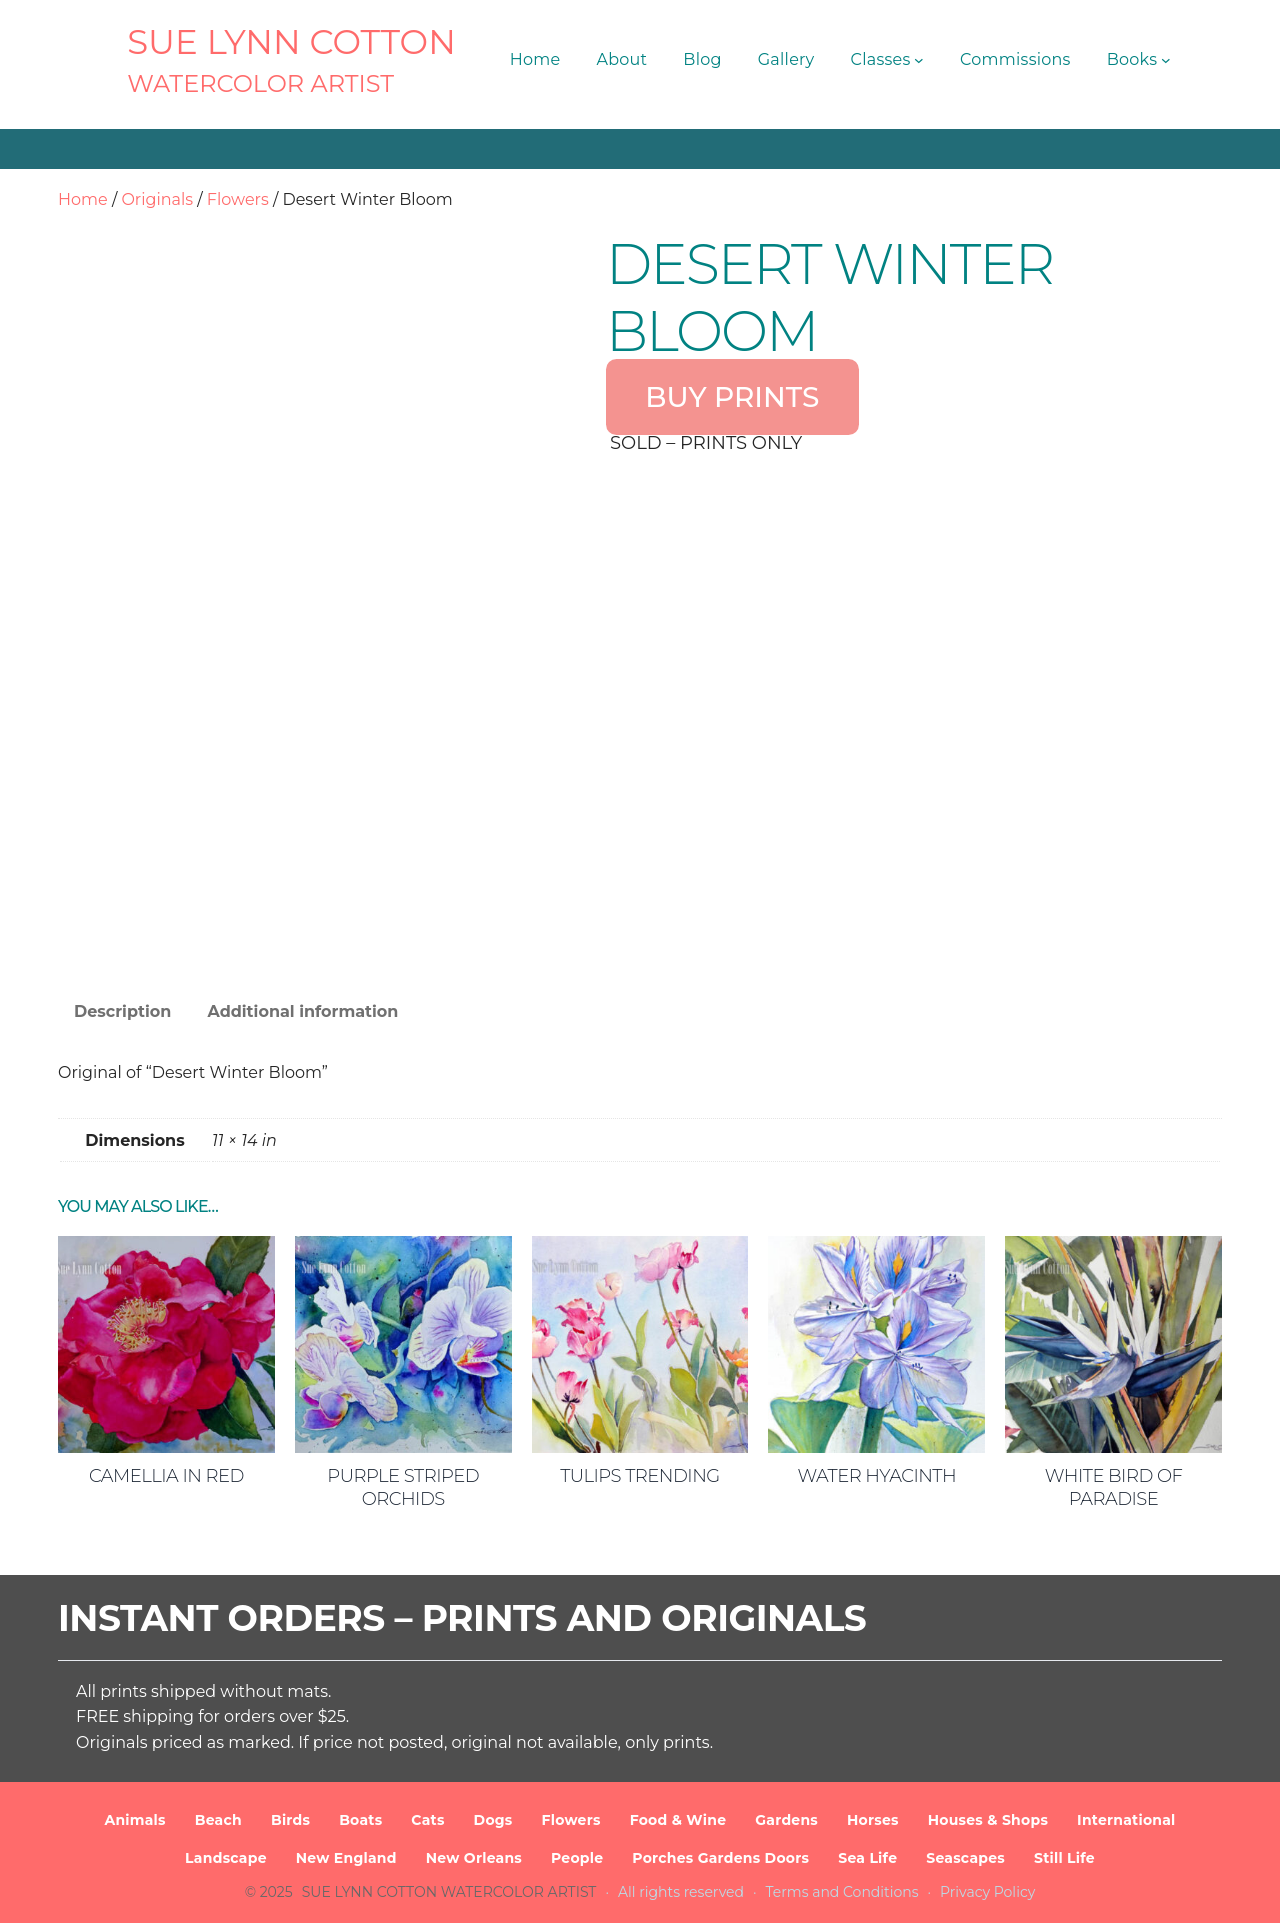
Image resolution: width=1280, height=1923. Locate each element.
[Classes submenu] (919, 60)
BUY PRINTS (732, 397)
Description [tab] (122, 1011)
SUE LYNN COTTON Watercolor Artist (449, 1892)
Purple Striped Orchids (403, 1487)
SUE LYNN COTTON (291, 42)
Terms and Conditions (842, 1892)
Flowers (238, 199)
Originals (157, 199)
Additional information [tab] (302, 1011)
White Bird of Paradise (1114, 1487)
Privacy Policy (987, 1892)
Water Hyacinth (876, 1476)
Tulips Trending (639, 1476)
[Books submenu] (1166, 60)
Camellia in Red (166, 1476)
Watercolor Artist (260, 83)
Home (83, 199)
